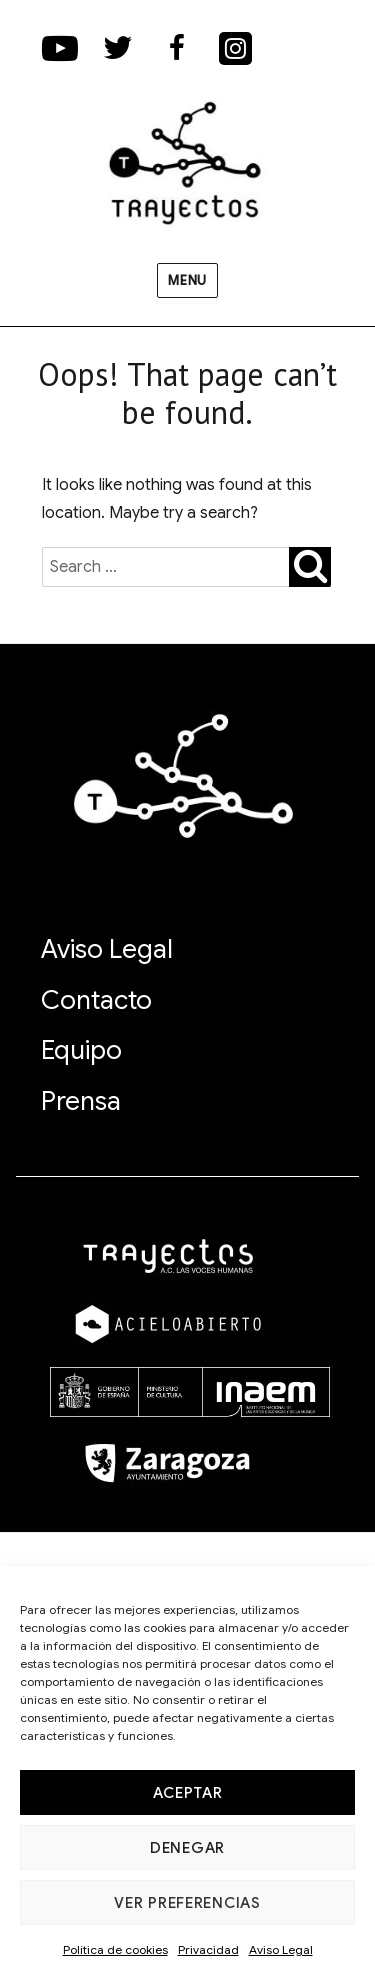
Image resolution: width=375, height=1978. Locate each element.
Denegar (187, 1848)
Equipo (81, 1050)
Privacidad (208, 1949)
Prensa (81, 1101)
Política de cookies (115, 1949)
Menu (187, 280)
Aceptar (188, 1793)
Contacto (96, 1000)
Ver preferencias (187, 1903)
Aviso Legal (281, 1949)
